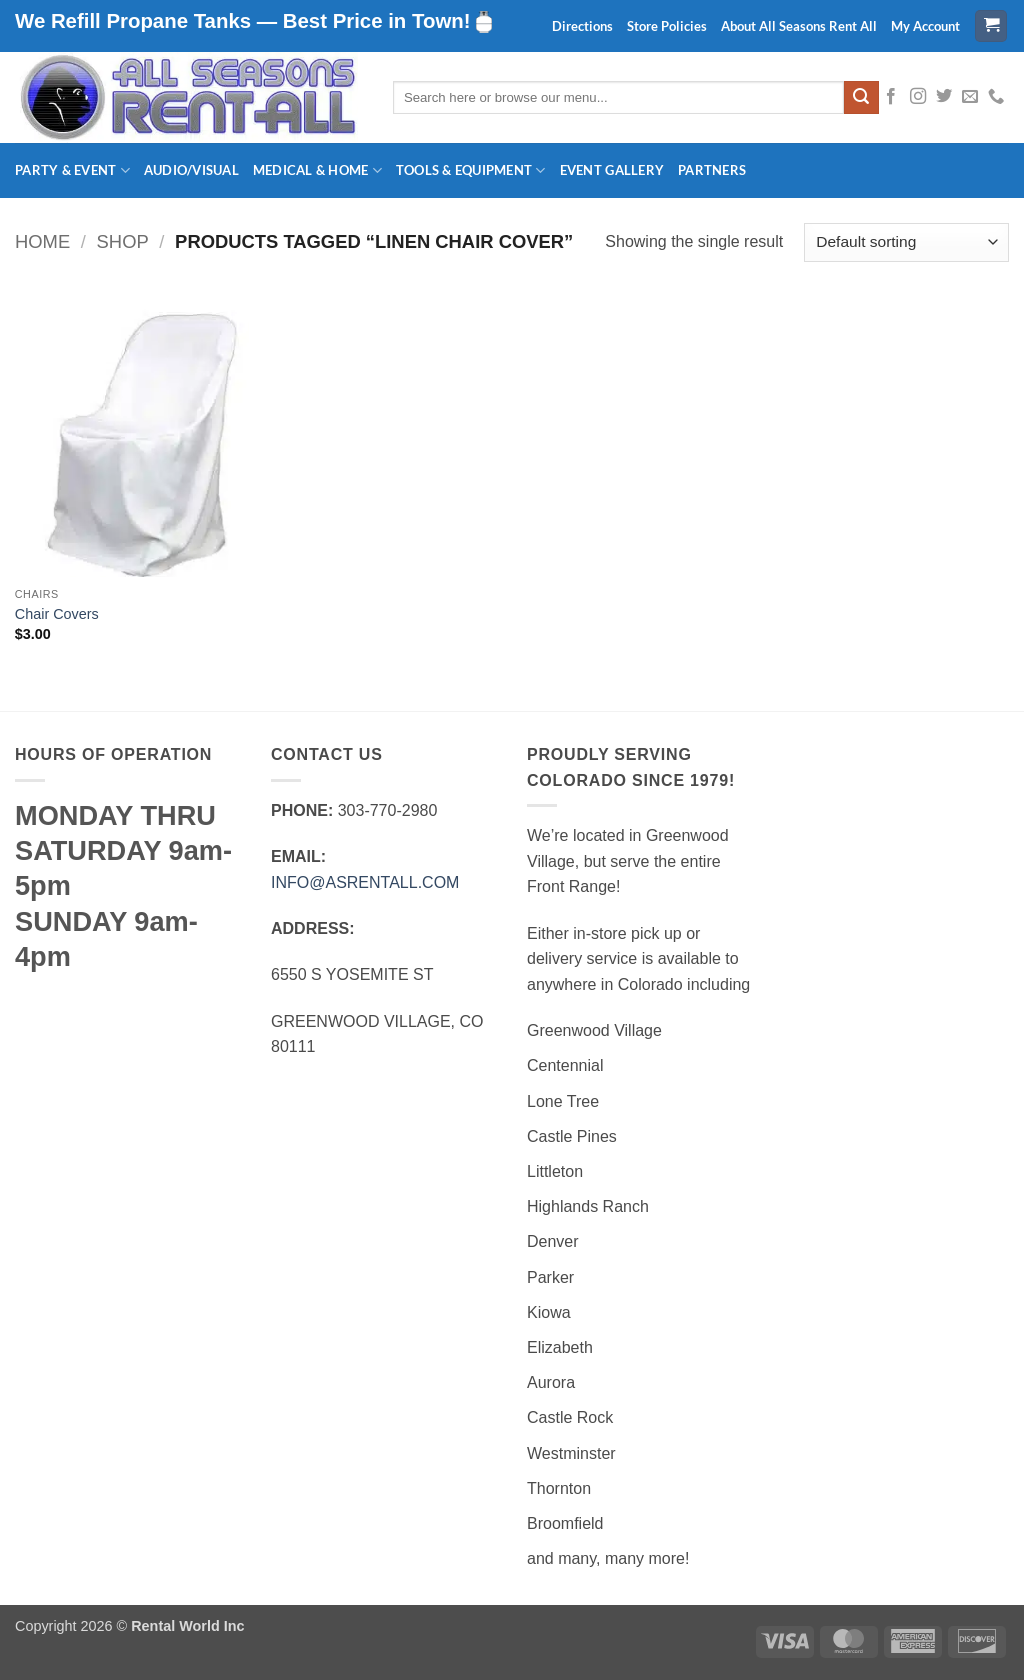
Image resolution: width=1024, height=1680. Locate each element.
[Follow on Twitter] (944, 97)
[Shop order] (906, 242)
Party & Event (72, 170)
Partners (712, 170)
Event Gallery (612, 170)
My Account (925, 26)
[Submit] (861, 98)
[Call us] (996, 97)
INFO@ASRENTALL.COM (365, 882)
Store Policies (667, 26)
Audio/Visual (191, 170)
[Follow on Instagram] (918, 97)
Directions (582, 26)
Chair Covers (57, 614)
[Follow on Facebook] (891, 97)
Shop (123, 241)
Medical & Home (317, 170)
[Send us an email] (970, 97)
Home (42, 241)
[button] (991, 26)
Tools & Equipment (471, 170)
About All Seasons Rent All (799, 26)
